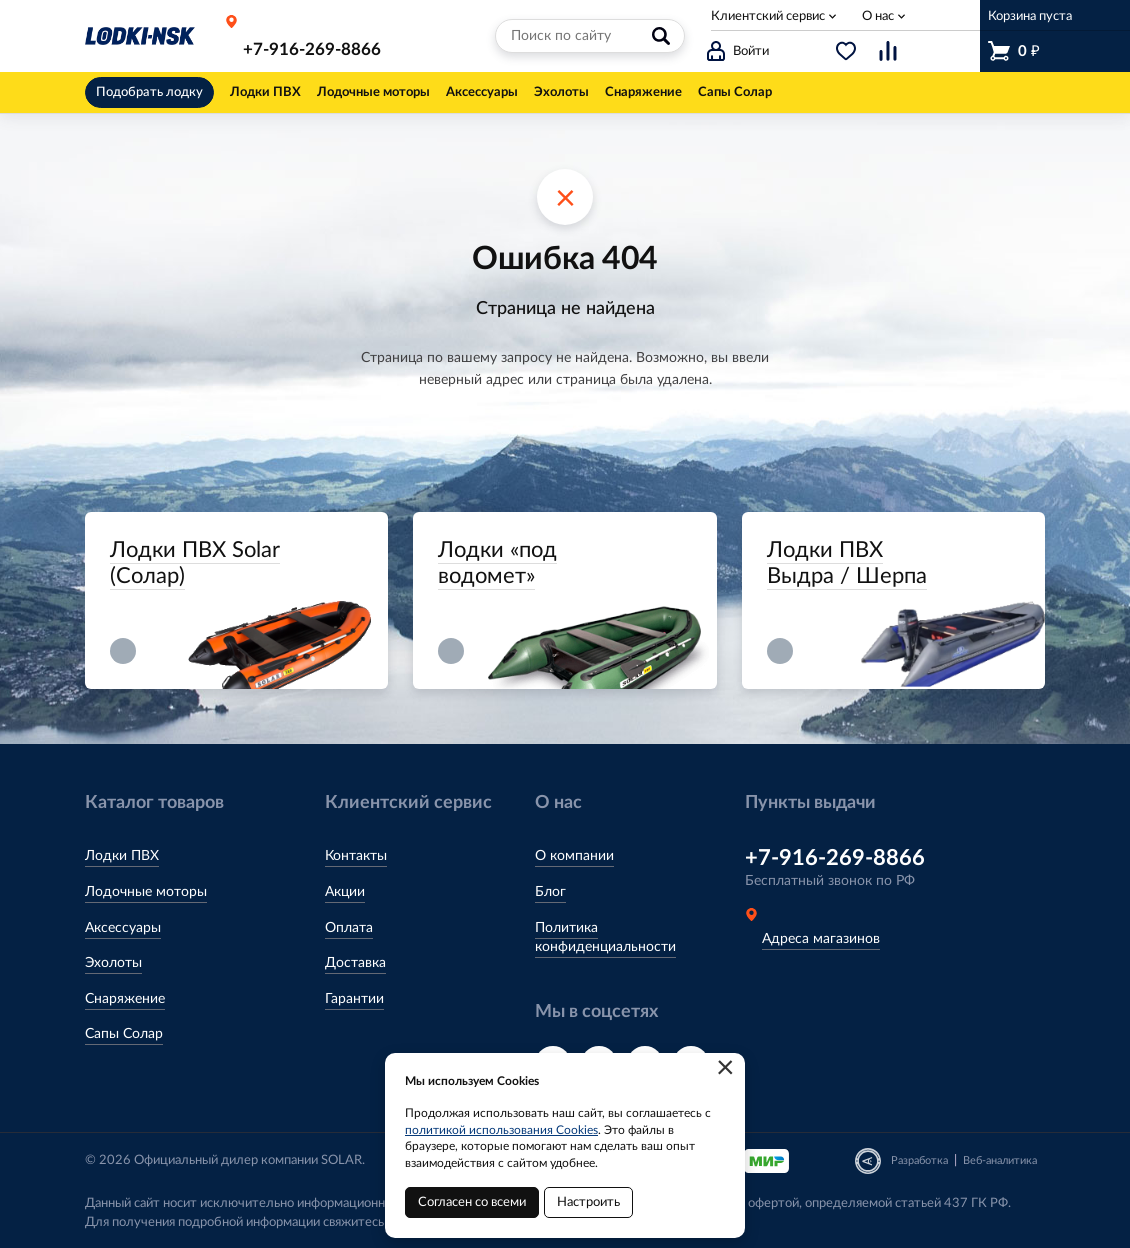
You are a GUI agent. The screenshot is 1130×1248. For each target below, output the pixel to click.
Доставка (355, 963)
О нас (878, 16)
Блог (550, 892)
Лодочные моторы (146, 892)
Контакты (356, 856)
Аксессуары (123, 928)
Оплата (349, 928)
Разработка (919, 1160)
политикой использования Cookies (501, 1130)
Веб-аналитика (1000, 1160)
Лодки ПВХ (122, 856)
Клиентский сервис (768, 16)
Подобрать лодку (149, 92)
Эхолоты (113, 963)
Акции (345, 892)
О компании (574, 856)
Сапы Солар (124, 1034)
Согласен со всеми (472, 1202)
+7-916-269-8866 (312, 49)
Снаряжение (125, 999)
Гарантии (354, 999)
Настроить (588, 1202)
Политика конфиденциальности (605, 938)
